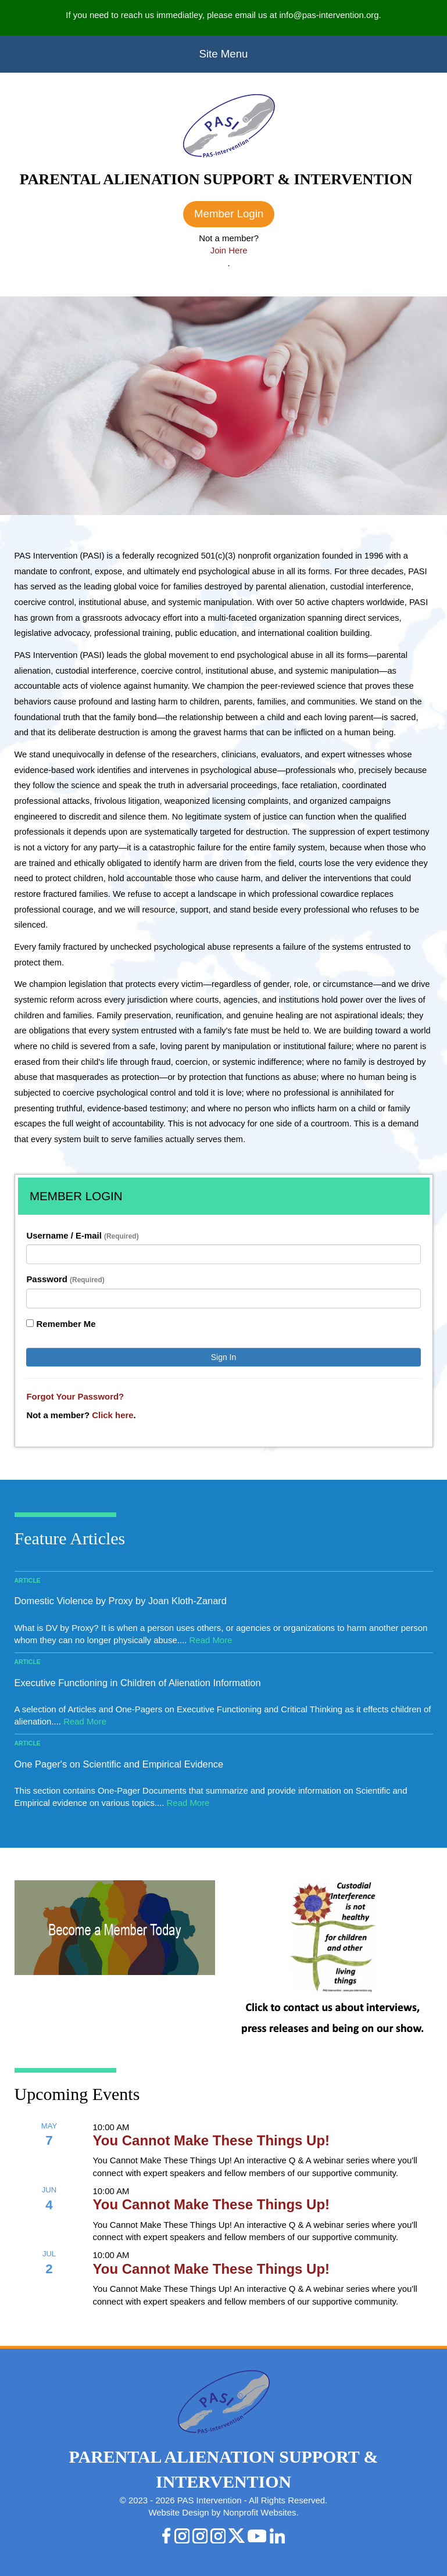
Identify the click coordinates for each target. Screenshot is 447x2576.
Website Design (179, 2512)
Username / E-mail (82, 1235)
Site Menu (223, 54)
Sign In (224, 1357)
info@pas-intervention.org (328, 15)
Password (65, 1279)
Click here (112, 1415)
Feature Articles (70, 1538)
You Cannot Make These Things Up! (211, 2140)
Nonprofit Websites (259, 2512)
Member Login (228, 213)
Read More (211, 1640)
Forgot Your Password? (75, 1396)
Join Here (229, 250)
